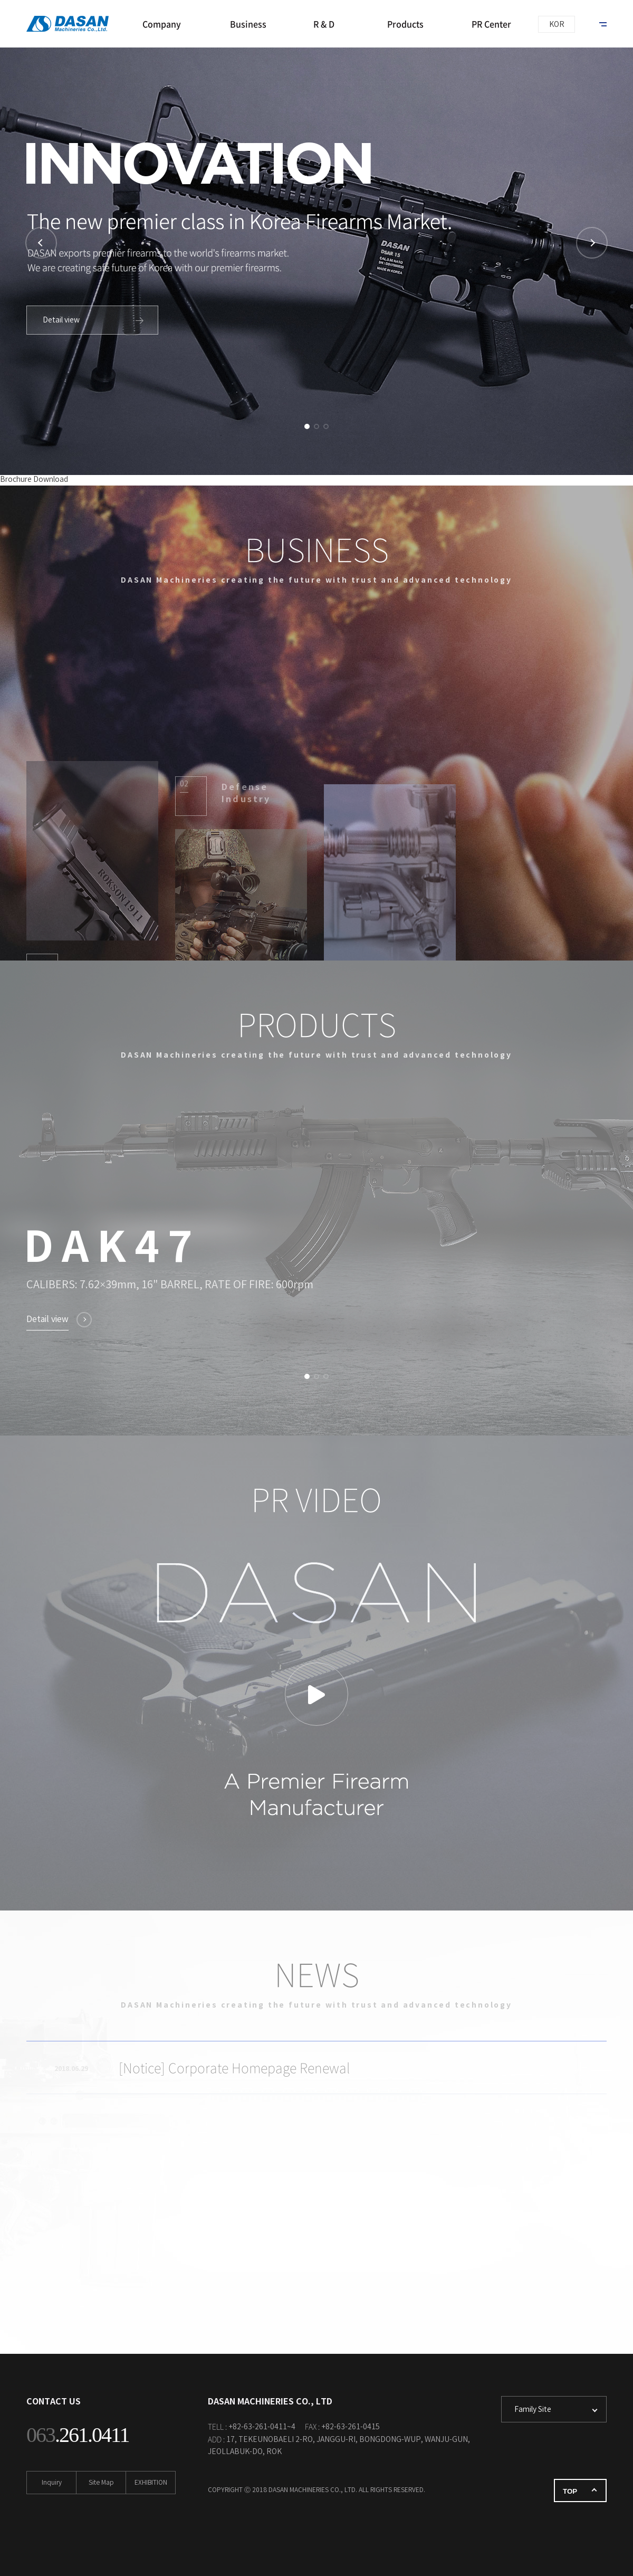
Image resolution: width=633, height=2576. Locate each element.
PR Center (491, 23)
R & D (323, 23)
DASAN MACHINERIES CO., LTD (71, 24)
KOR (556, 25)
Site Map (101, 2482)
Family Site (532, 2410)
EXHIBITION (151, 2482)
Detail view (61, 320)
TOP (570, 2491)
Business (248, 23)
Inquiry (52, 2482)
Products (405, 23)
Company (161, 23)
